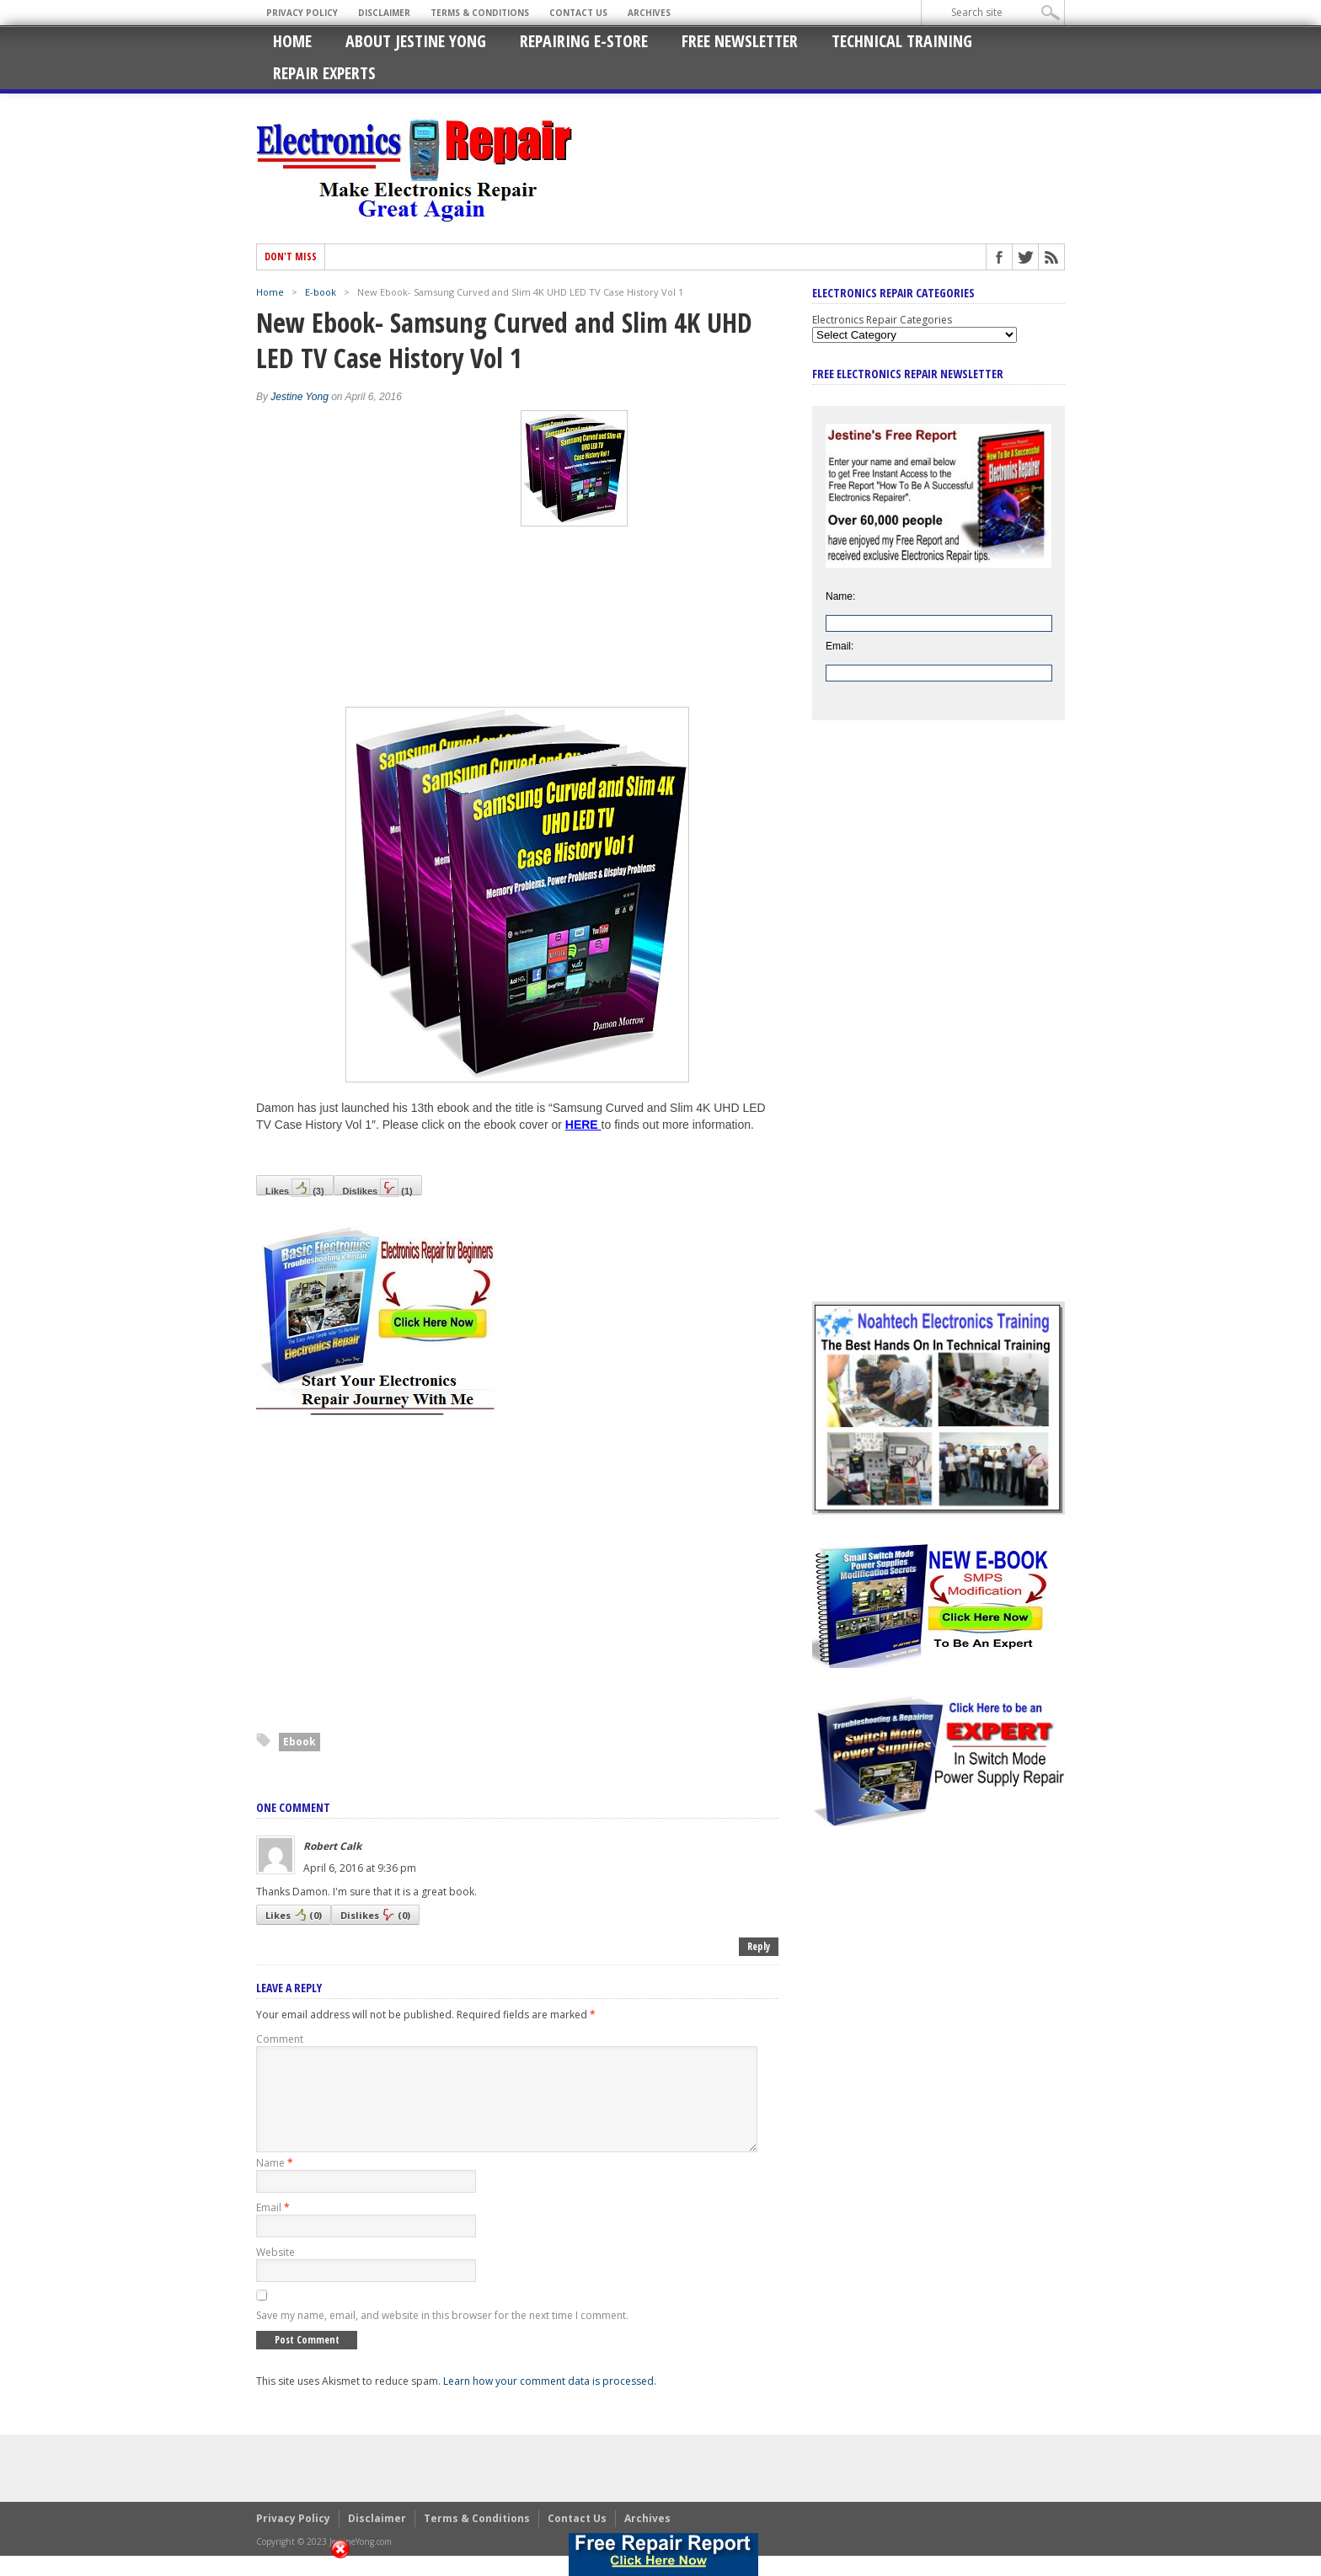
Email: (839, 646)
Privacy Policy (302, 13)
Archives (649, 13)
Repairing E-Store (584, 40)
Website (275, 2272)
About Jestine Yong (415, 40)
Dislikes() (378, 1186)
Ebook (299, 1741)
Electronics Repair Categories (882, 320)
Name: (840, 596)
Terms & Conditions (480, 13)
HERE (581, 1124)
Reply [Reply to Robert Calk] (758, 1946)
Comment (279, 2039)
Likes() (294, 1186)
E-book (320, 292)
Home (292, 40)
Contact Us (578, 13)
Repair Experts (324, 72)
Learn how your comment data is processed (548, 2401)
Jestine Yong (299, 397)
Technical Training (902, 40)
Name (274, 2183)
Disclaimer (384, 13)
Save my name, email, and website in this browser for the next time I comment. (442, 2335)
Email (273, 2228)
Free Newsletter (740, 40)
